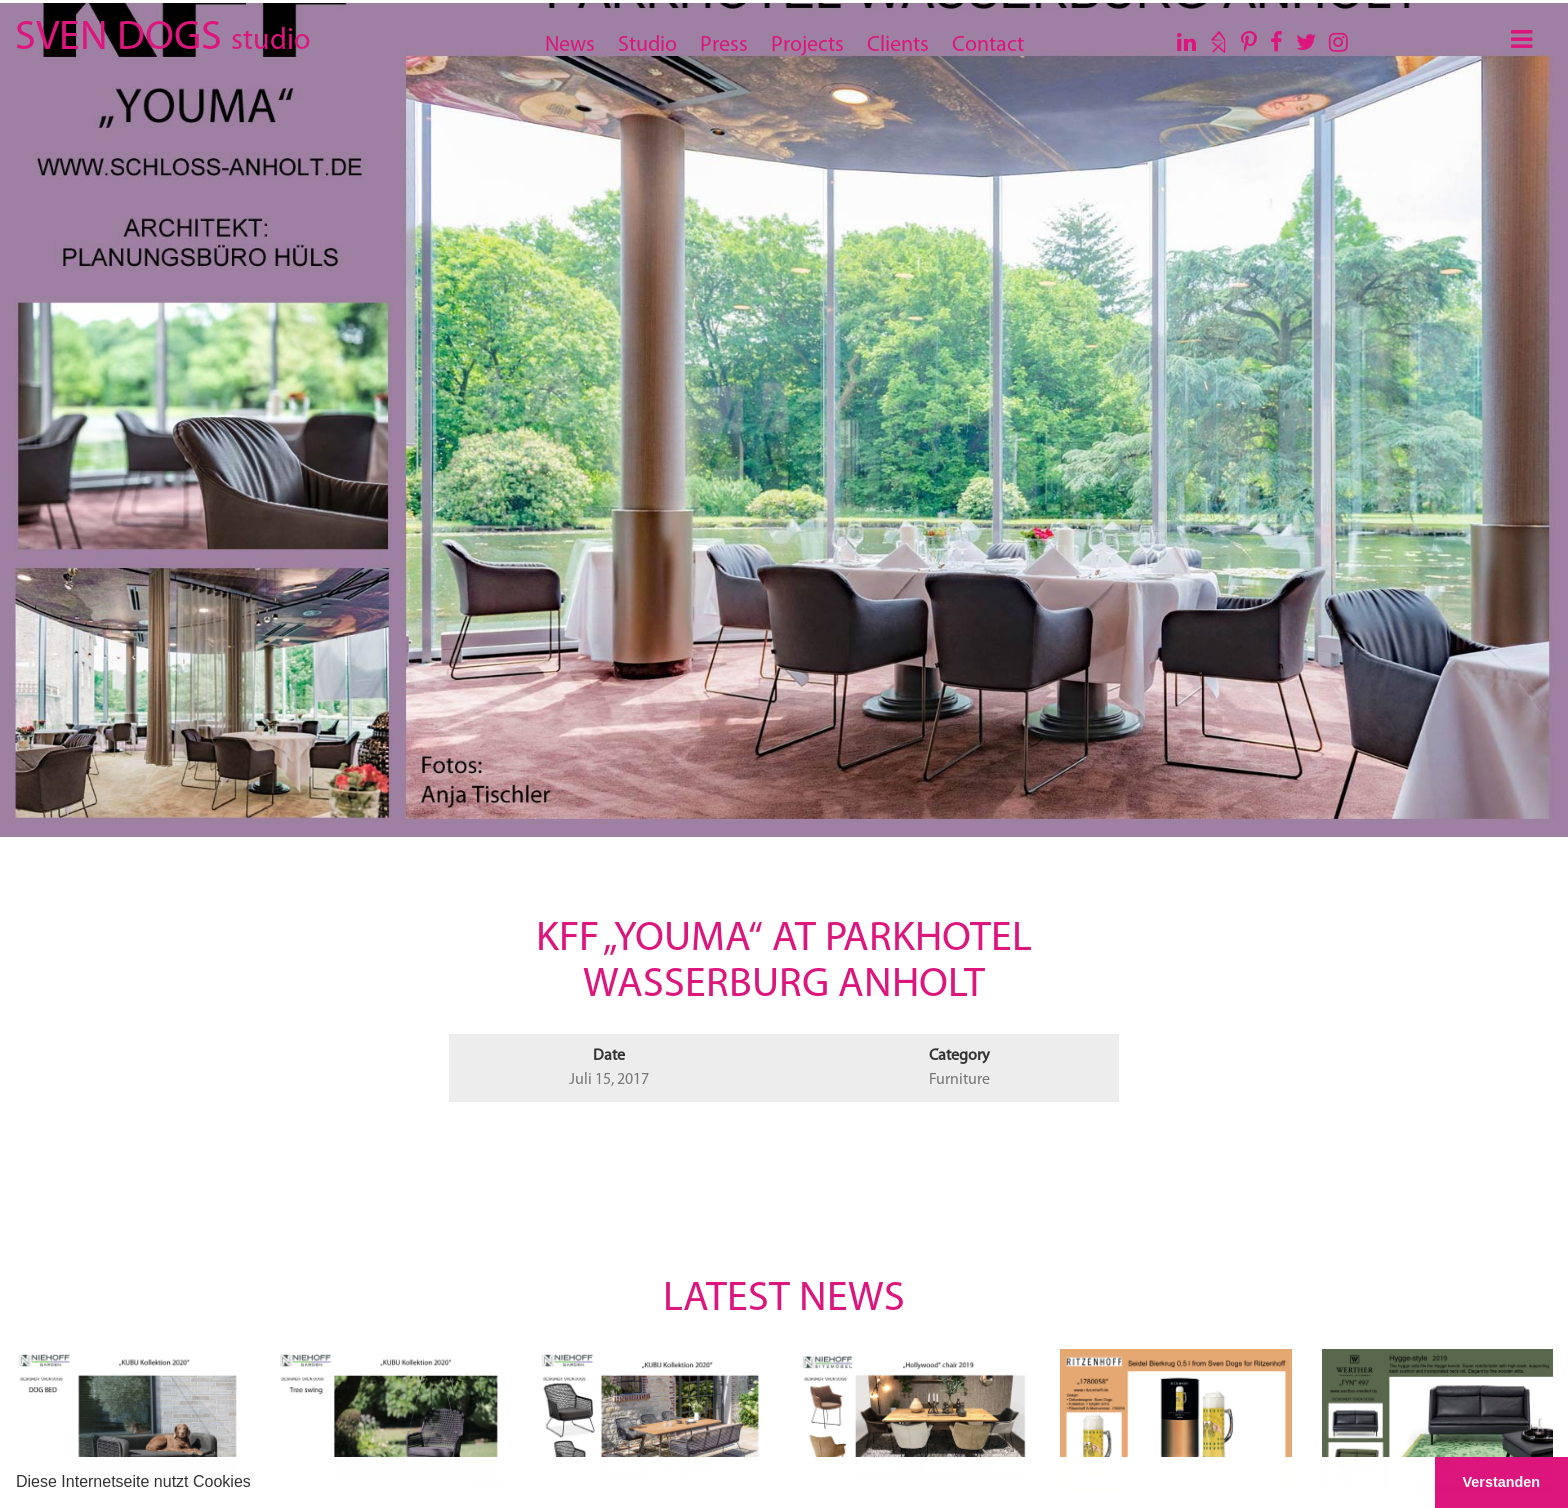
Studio (647, 45)
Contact (988, 45)
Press (724, 45)
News (570, 45)
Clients (898, 45)
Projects (807, 45)
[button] (258, 1484)
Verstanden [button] (1502, 1482)
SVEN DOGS (162, 34)
